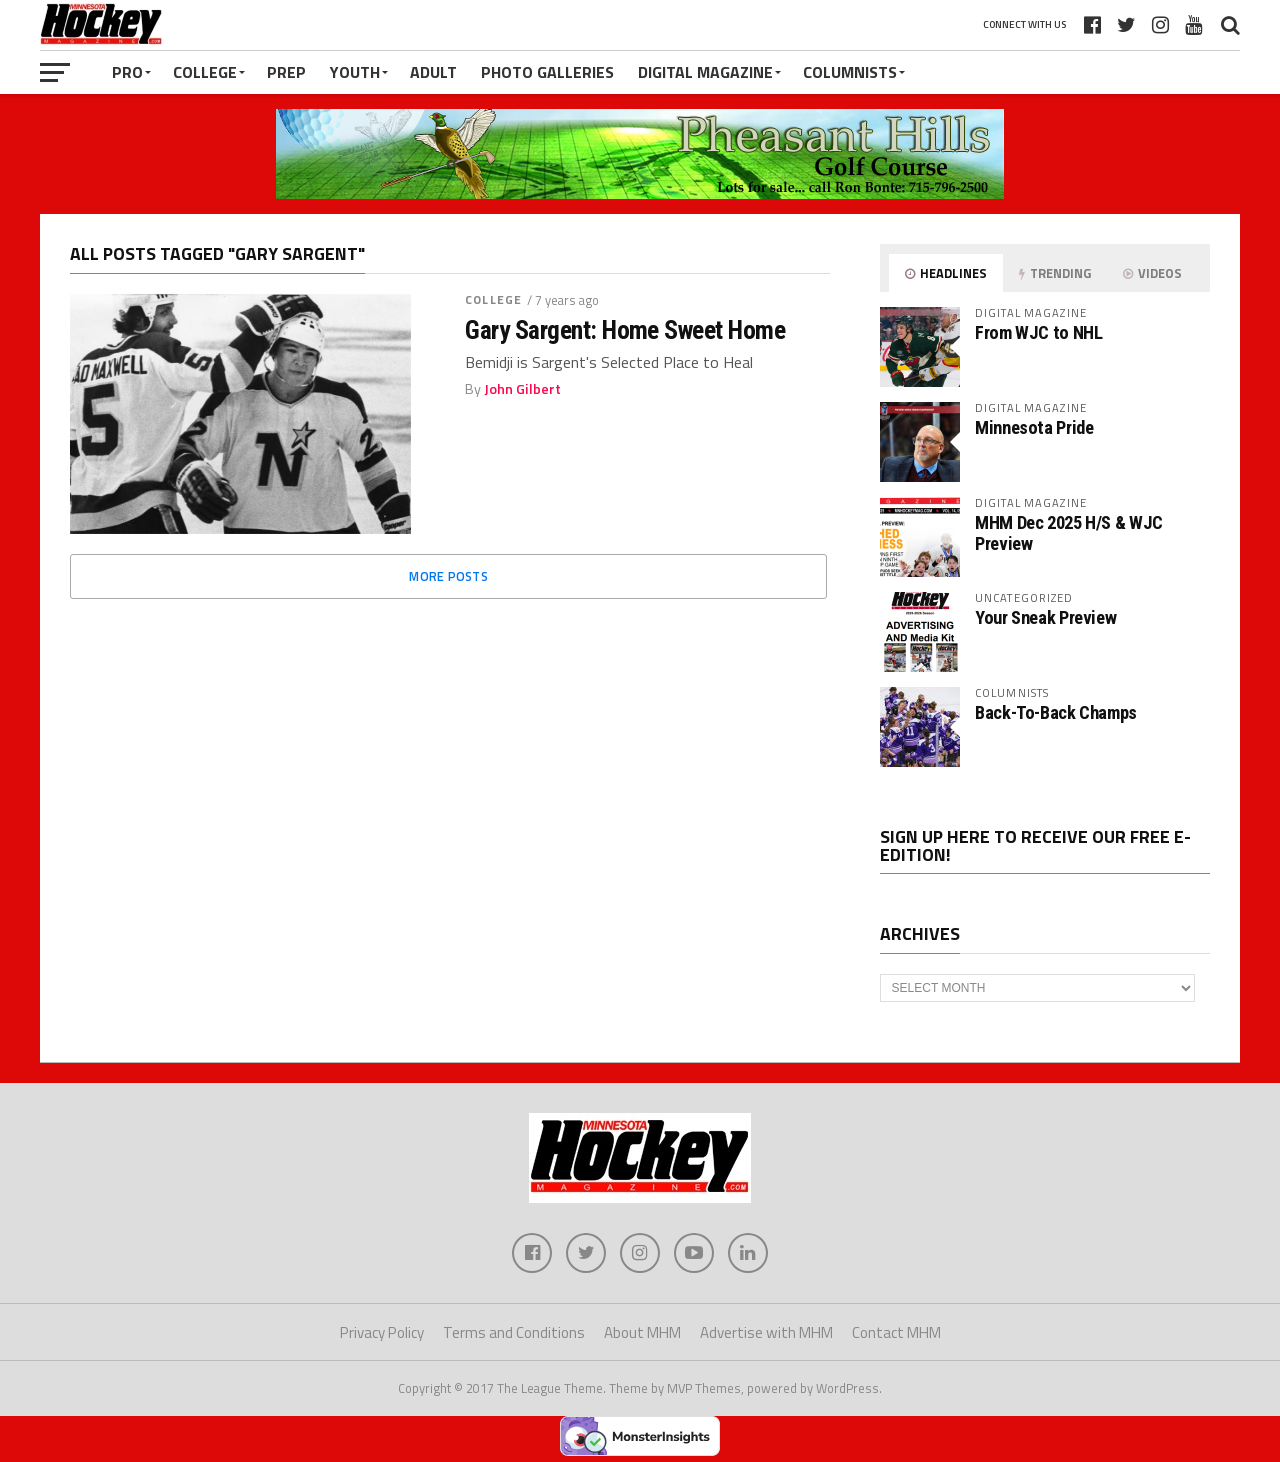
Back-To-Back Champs (1056, 712)
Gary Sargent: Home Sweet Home (625, 330)
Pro (127, 72)
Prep (286, 72)
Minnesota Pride (1034, 427)
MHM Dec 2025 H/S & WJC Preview (1069, 532)
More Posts (448, 576)
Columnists (850, 72)
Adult (433, 72)
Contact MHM (896, 1332)
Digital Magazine (705, 72)
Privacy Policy (382, 1332)
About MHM (642, 1332)
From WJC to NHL (1038, 332)
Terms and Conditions (514, 1332)
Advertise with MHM (766, 1332)
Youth (355, 72)
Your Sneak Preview (1045, 617)
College (205, 72)
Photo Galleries (547, 72)
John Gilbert (522, 389)
